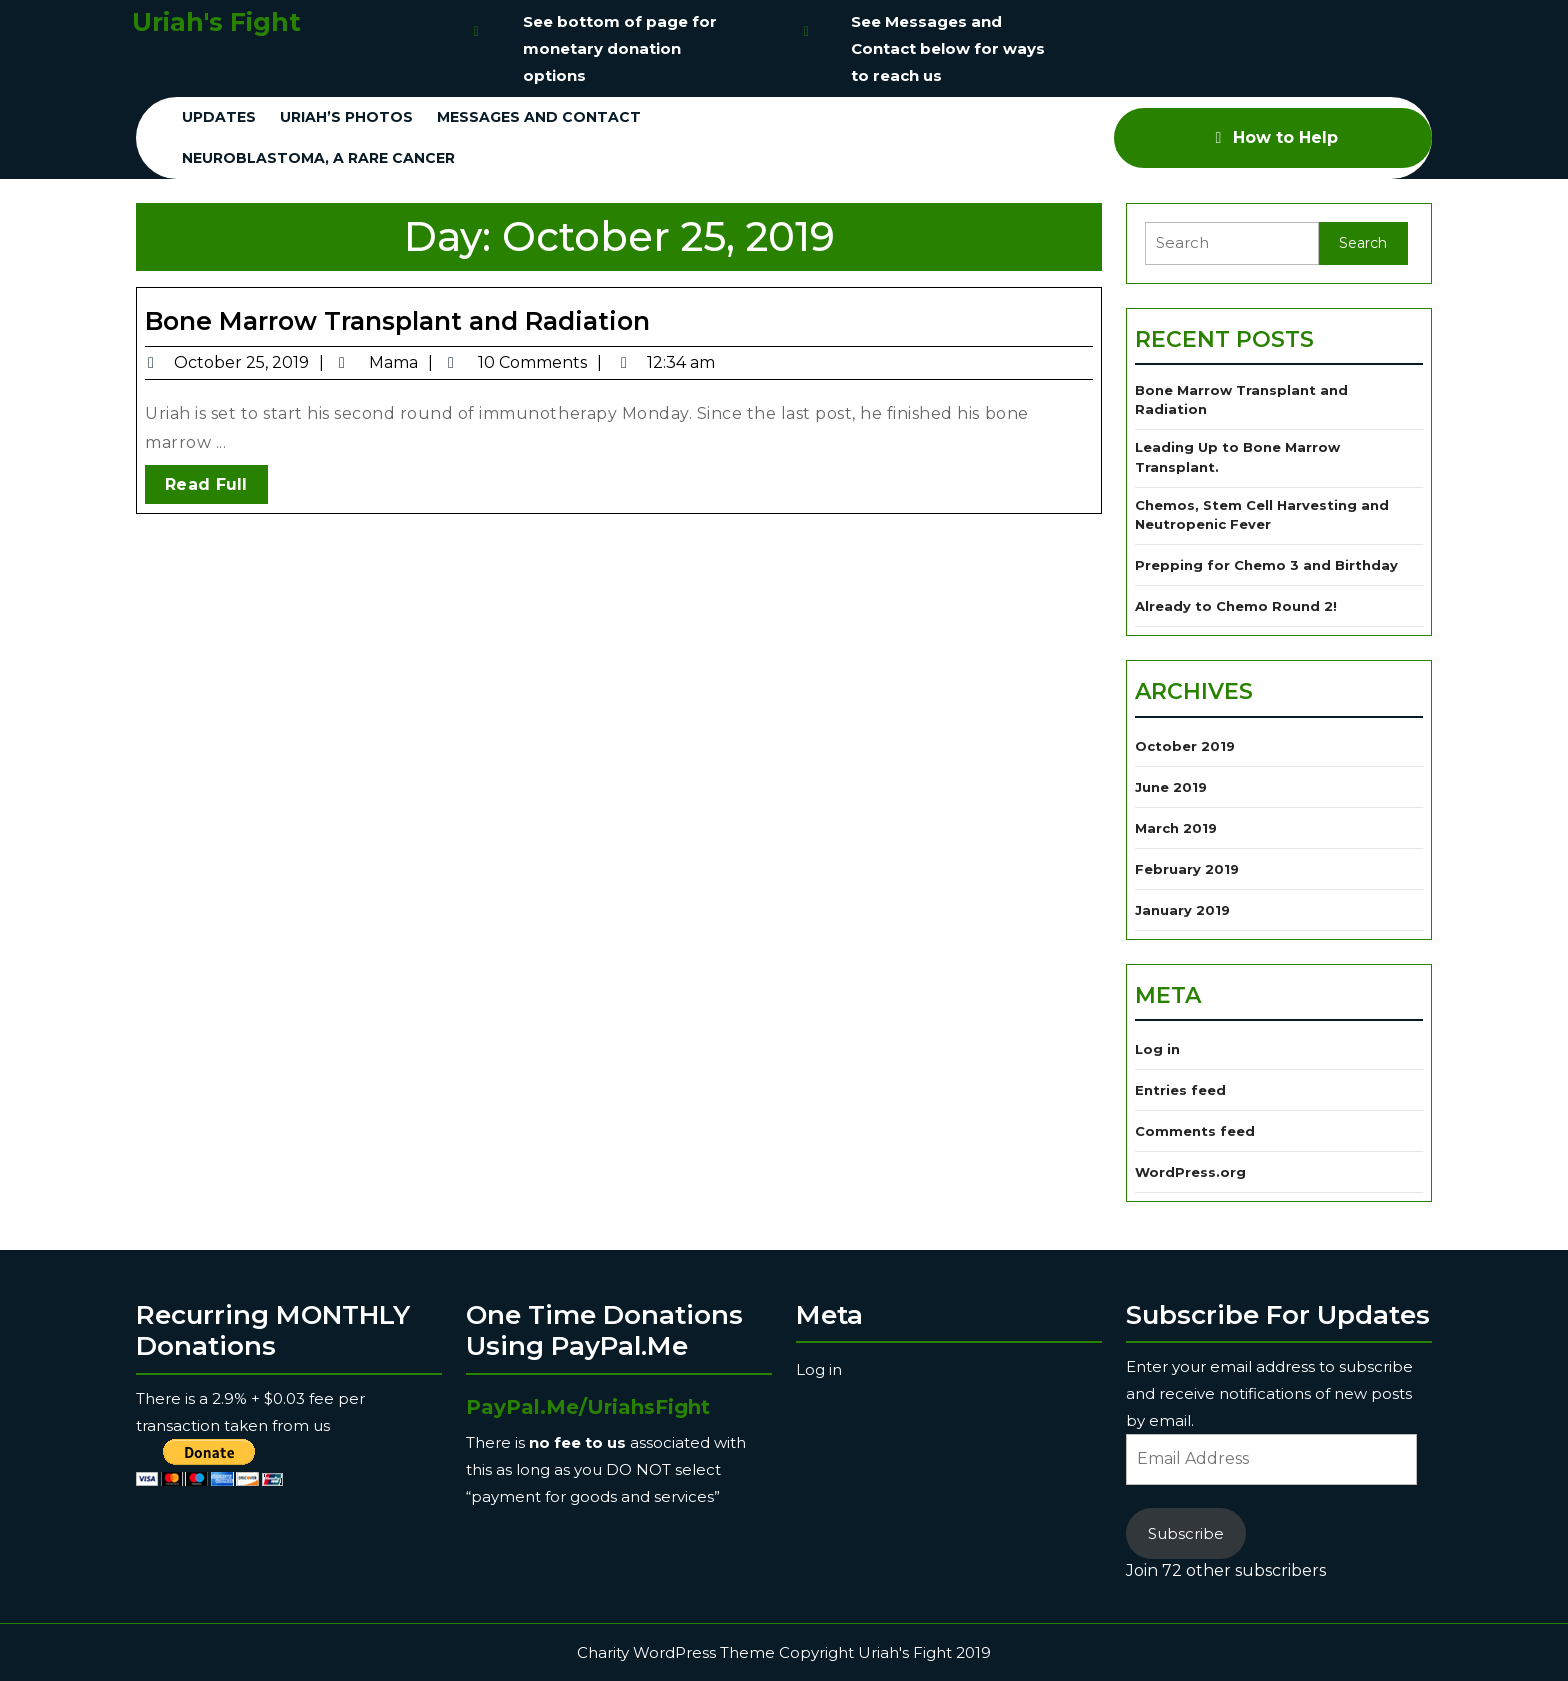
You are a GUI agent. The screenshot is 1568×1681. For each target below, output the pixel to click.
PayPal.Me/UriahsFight (588, 1407)
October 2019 (1185, 746)
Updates (219, 117)
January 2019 (1182, 910)
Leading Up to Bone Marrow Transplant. (1237, 457)
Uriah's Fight (216, 22)
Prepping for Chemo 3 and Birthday (1266, 565)
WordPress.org (1190, 1172)
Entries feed (1180, 1090)
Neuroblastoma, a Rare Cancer (318, 158)
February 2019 (1187, 869)
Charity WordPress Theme (676, 1652)
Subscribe (1186, 1533)
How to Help (1273, 137)
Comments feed (1195, 1131)
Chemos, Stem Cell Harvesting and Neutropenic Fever (1262, 515)
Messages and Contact (539, 117)
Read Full (216, 488)
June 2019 (1171, 787)
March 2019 (1176, 828)
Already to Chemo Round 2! (1236, 606)
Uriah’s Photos (346, 117)
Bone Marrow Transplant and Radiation (397, 321)
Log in (1157, 1049)
